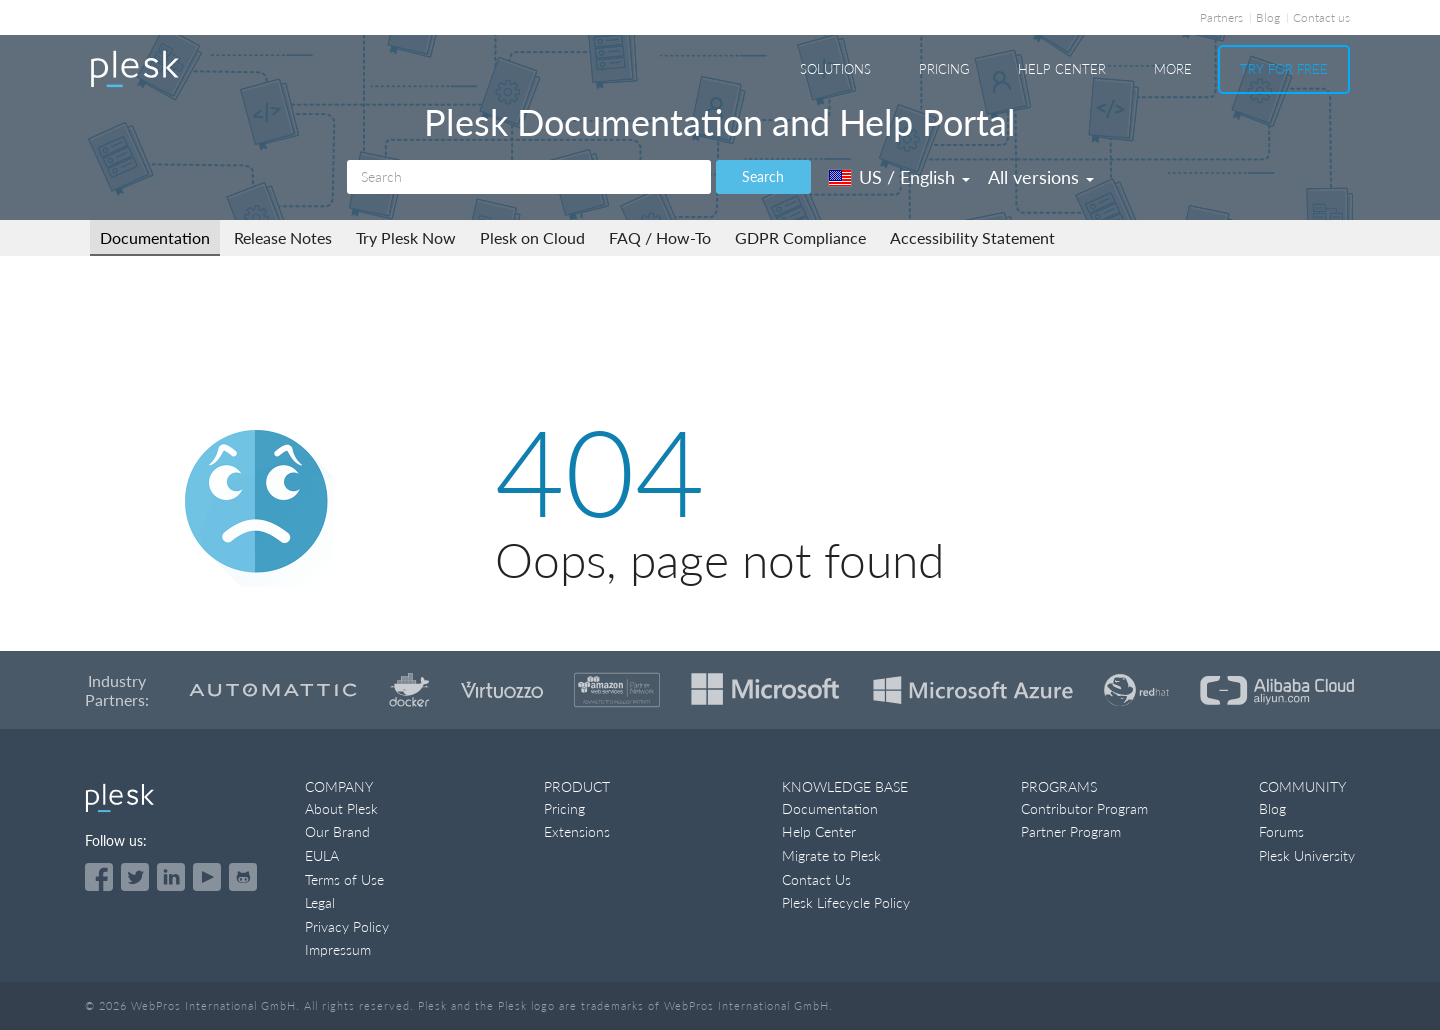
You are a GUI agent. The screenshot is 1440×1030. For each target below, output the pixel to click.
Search (763, 176)
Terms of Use (344, 879)
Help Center (1062, 69)
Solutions (835, 69)
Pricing (944, 69)
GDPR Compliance (800, 237)
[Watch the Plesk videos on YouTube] (207, 877)
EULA (322, 855)
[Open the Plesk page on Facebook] (99, 877)
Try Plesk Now (406, 237)
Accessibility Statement (972, 237)
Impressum (338, 949)
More (1173, 69)
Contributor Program (1084, 808)
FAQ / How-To (660, 237)
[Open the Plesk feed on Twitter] (135, 877)
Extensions (577, 831)
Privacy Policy (347, 926)
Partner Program (1071, 831)
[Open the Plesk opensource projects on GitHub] (243, 877)
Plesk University (1307, 855)
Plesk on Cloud (532, 237)
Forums (1281, 831)
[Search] (529, 177)
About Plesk (341, 808)
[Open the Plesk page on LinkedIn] (171, 877)
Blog (1268, 17)
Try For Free (1284, 69)
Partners (1221, 17)
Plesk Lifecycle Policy (846, 902)
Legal (320, 902)
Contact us (1321, 17)
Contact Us (816, 879)
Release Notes (283, 237)
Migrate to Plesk (831, 855)
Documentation (155, 237)
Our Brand (337, 831)
